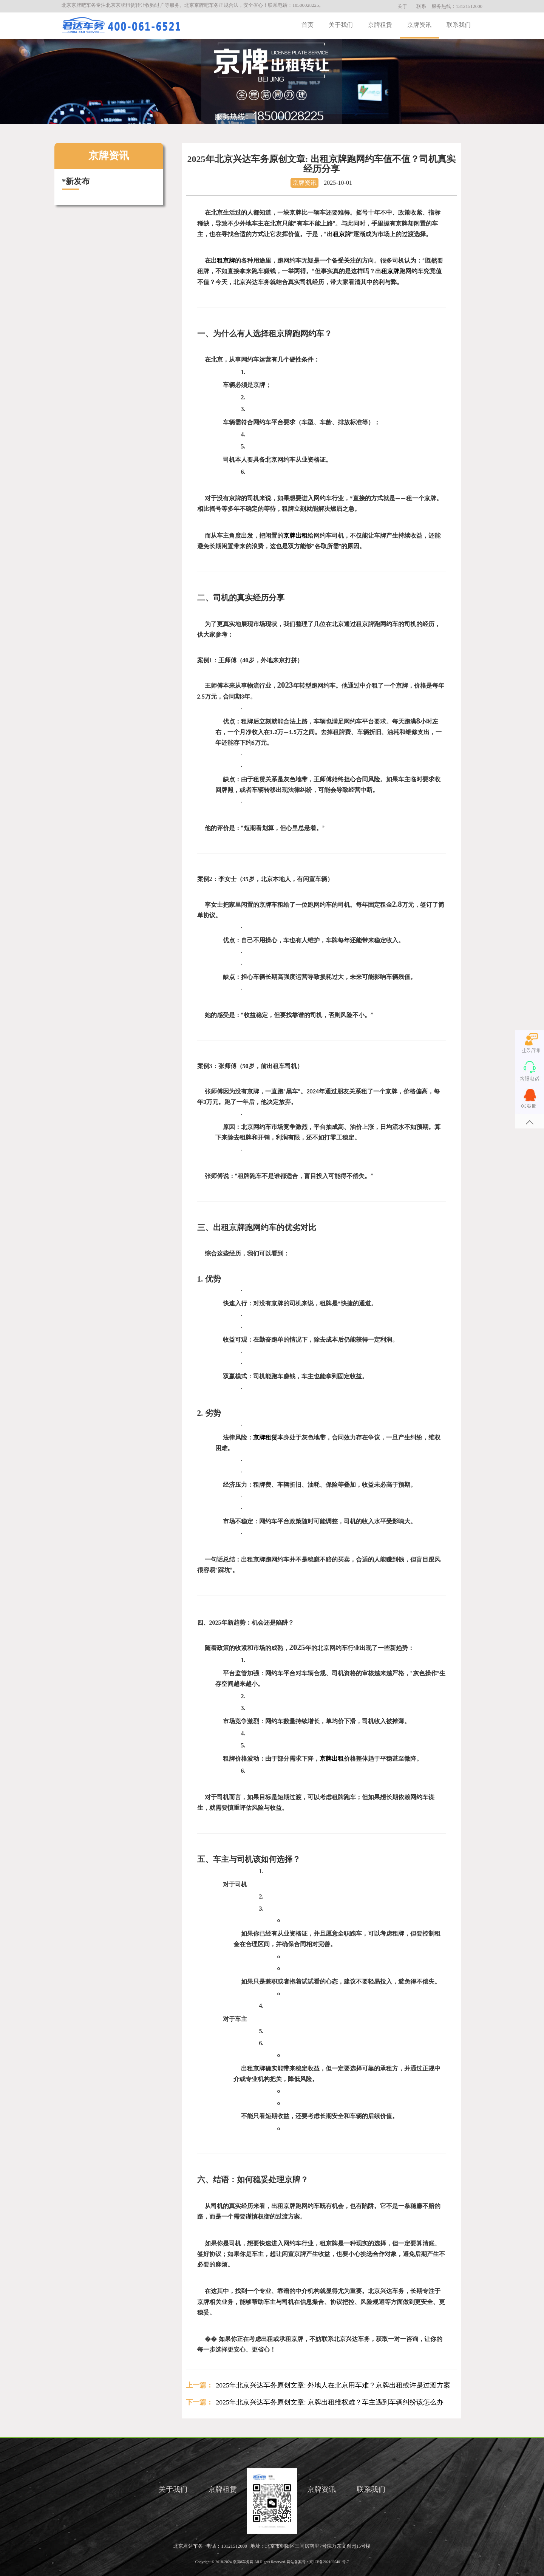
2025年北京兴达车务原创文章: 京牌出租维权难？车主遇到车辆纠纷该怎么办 (330, 2402)
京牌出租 (295, 535)
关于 (402, 6)
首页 (307, 25)
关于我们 (341, 25)
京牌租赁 (380, 25)
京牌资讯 (419, 25)
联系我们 (459, 25)
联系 (421, 6)
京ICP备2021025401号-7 (329, 2562)
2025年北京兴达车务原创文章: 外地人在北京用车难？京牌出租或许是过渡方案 (333, 2385)
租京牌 (342, 234)
